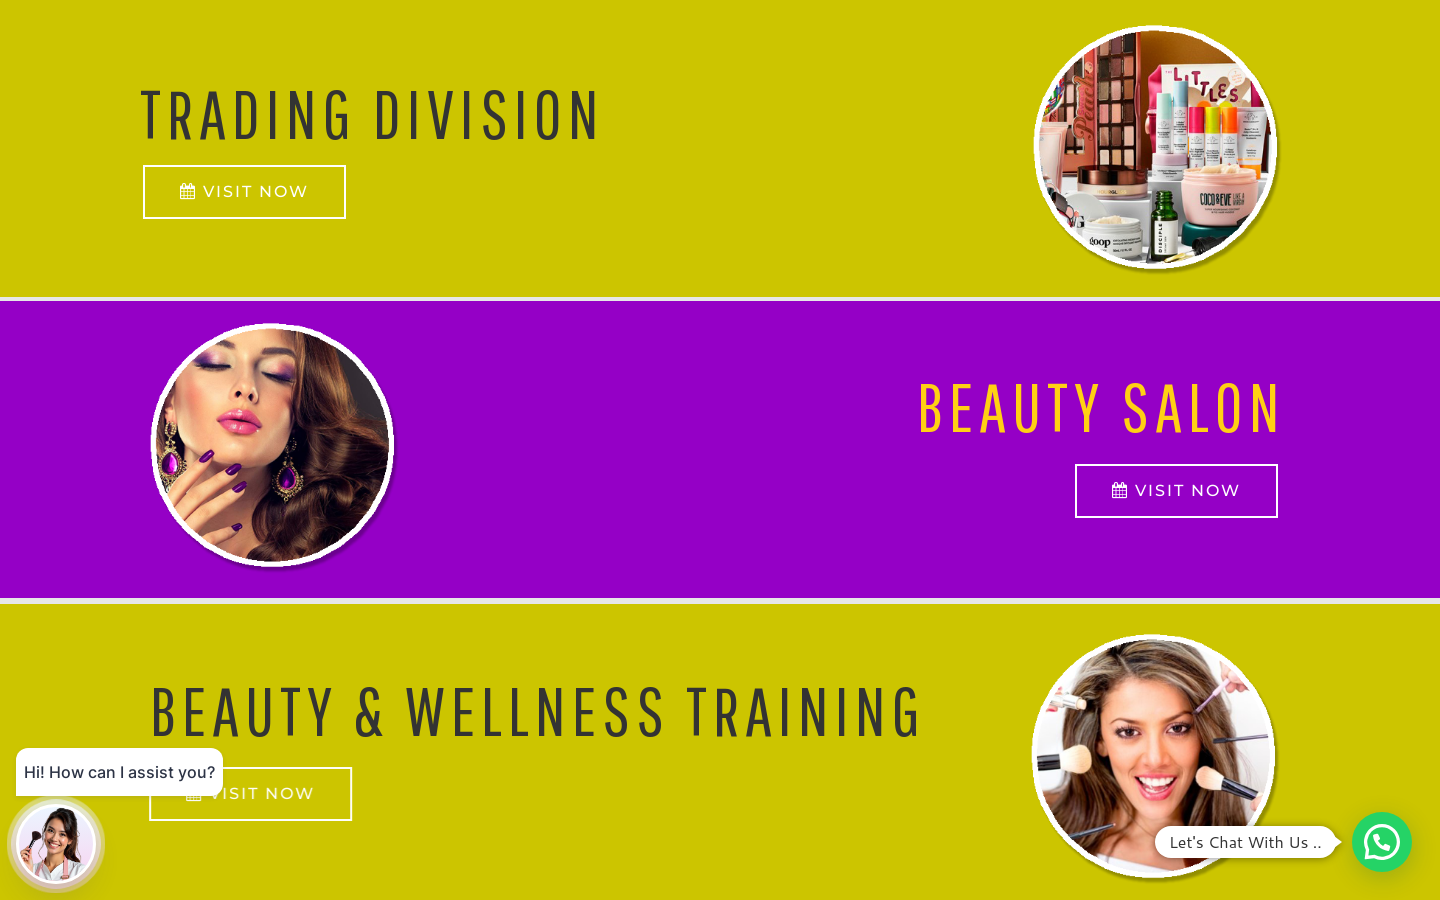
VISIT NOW (1176, 490)
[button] (1382, 842)
